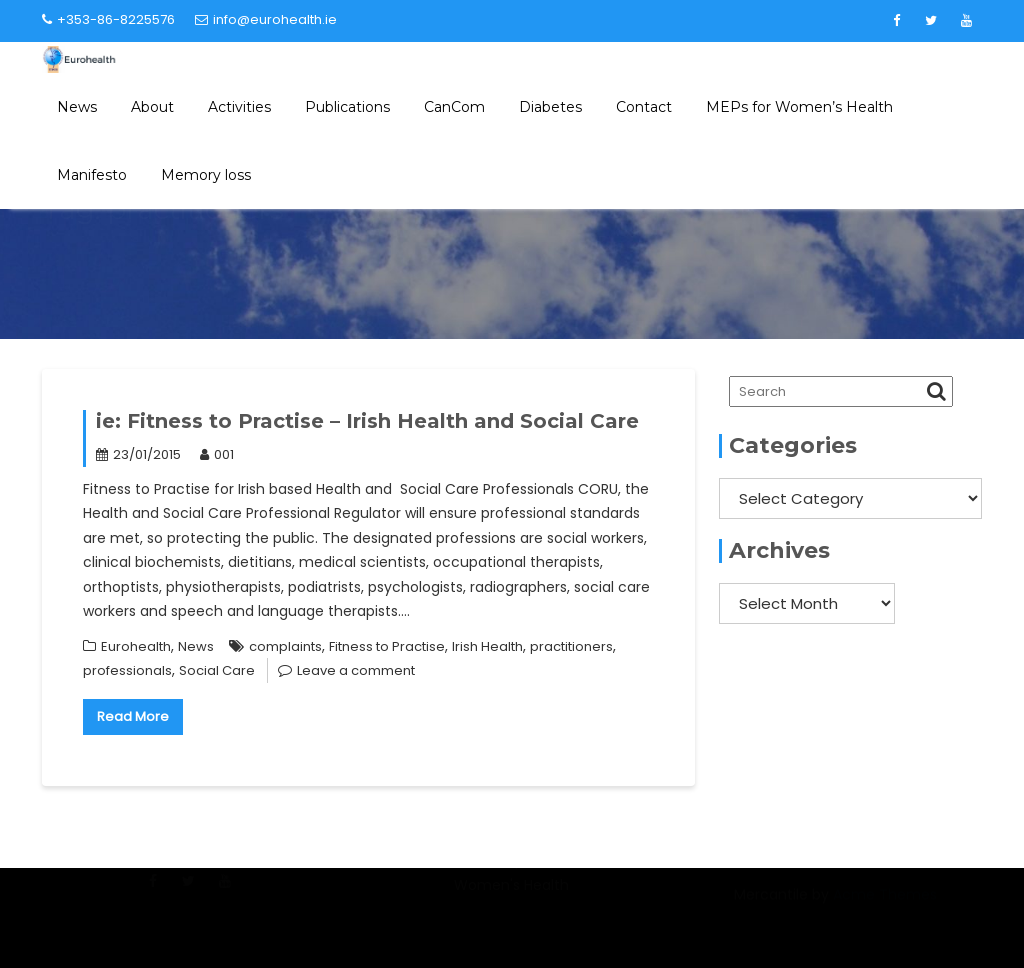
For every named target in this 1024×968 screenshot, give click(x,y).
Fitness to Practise (387, 646)
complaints (285, 646)
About (152, 107)
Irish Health (487, 646)
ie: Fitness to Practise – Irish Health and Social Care (367, 421)
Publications (347, 107)
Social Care (217, 670)
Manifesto (92, 175)
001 (217, 454)
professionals (127, 670)
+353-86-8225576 (108, 19)
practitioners (571, 646)
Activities (239, 107)
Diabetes (550, 107)
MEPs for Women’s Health (799, 107)
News (77, 107)
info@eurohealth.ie (266, 19)
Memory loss (206, 175)
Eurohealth (136, 646)
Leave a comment (356, 670)
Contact (644, 107)
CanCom (454, 107)
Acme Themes (885, 907)
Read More (133, 716)
